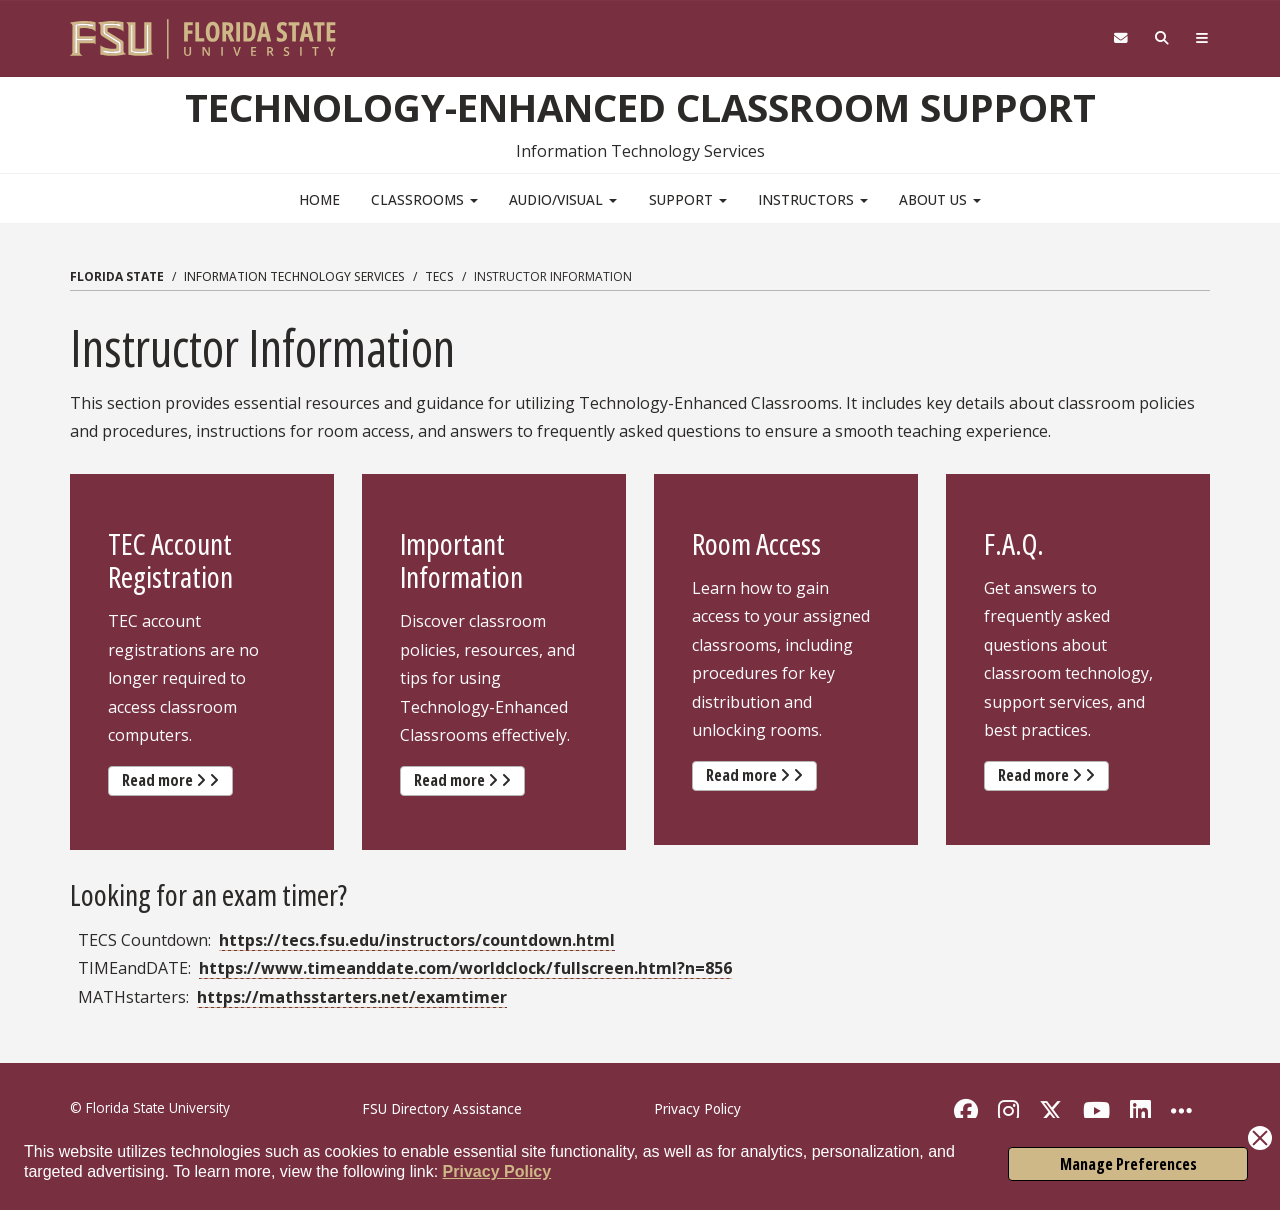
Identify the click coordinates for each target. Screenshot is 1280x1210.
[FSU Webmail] (1120, 38)
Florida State (117, 276)
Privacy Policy (497, 1171)
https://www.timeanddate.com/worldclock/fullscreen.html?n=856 (465, 968)
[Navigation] (1202, 38)
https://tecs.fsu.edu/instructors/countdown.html (417, 940)
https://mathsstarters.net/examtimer (352, 997)
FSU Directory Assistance (442, 1108)
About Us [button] (940, 199)
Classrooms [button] (424, 199)
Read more (177, 779)
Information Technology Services (294, 276)
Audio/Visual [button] (563, 199)
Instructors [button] (813, 199)
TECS (439, 276)
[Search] (1162, 38)
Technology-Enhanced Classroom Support (640, 107)
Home (319, 199)
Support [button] (688, 199)
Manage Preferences (1128, 1164)
